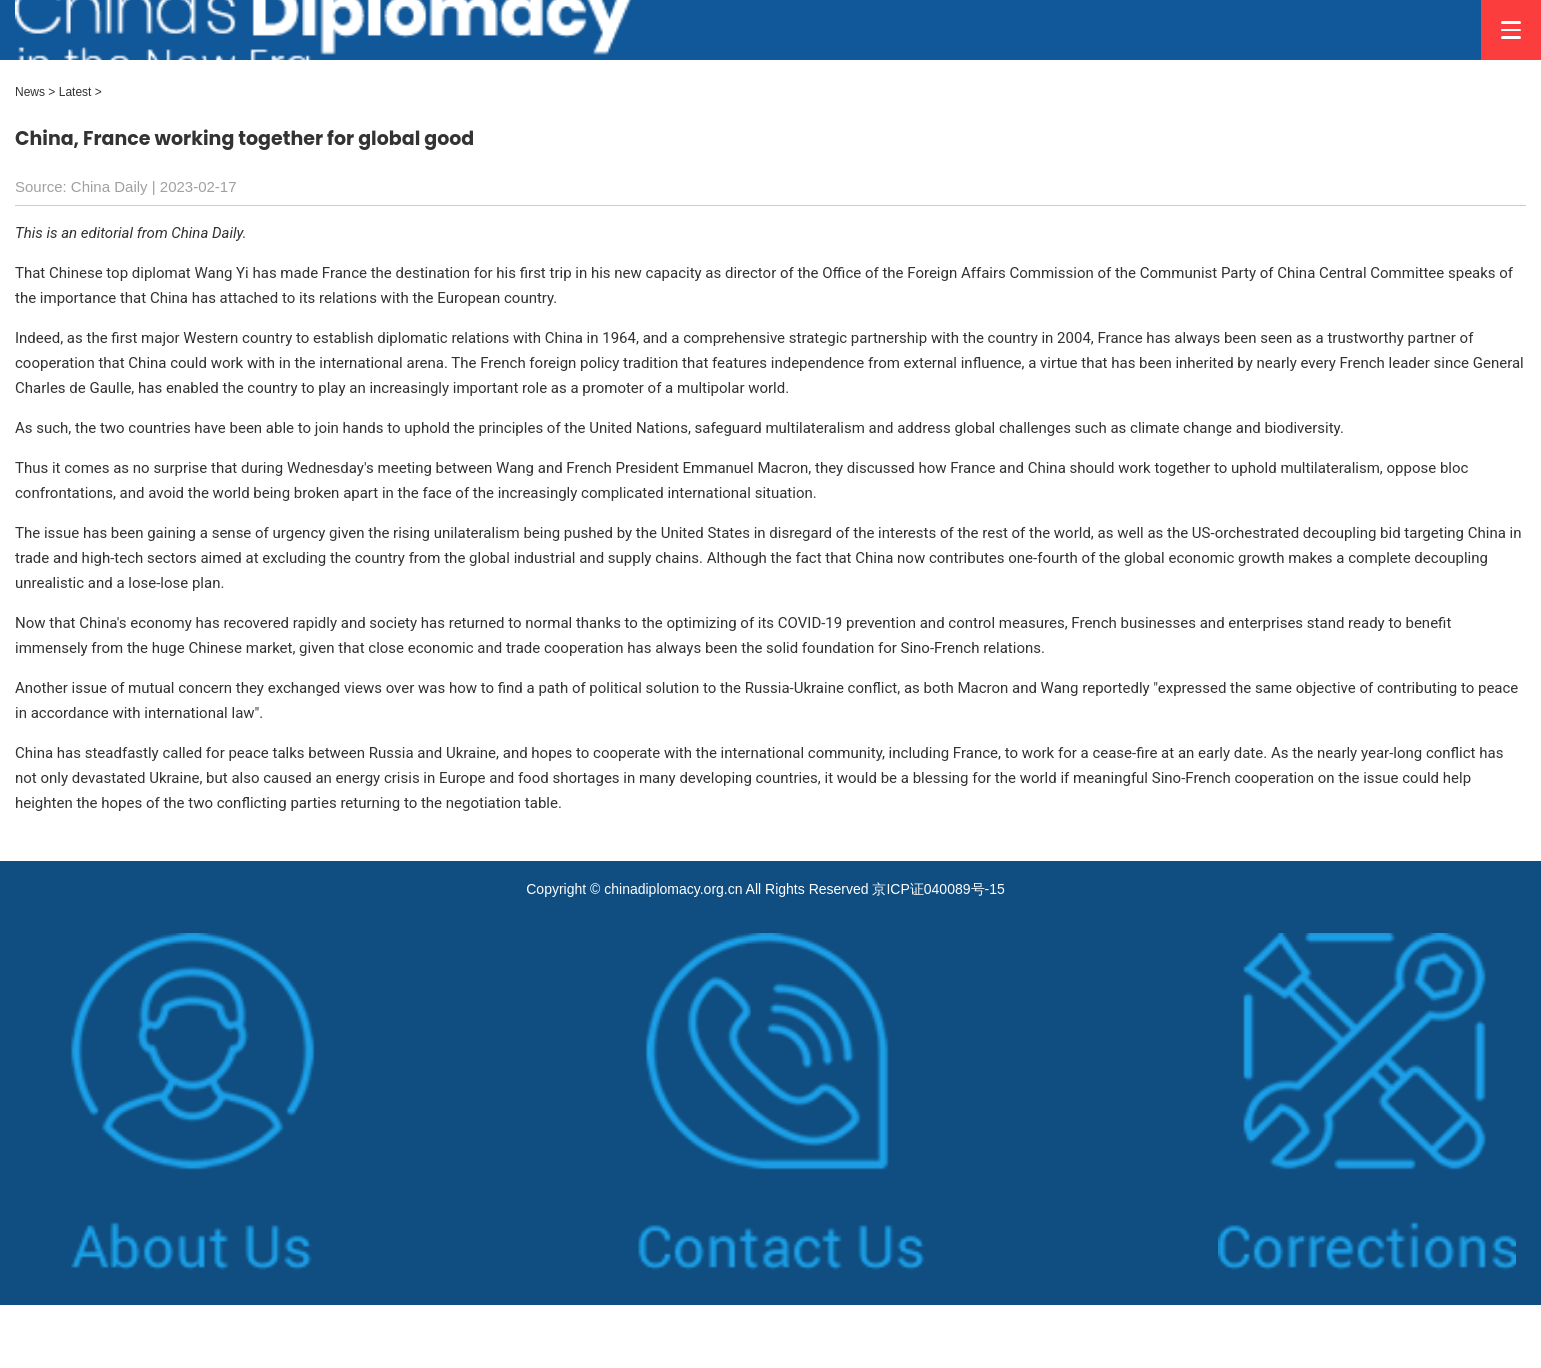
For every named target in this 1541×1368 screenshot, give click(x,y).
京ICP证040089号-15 (938, 889)
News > (35, 92)
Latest (75, 92)
